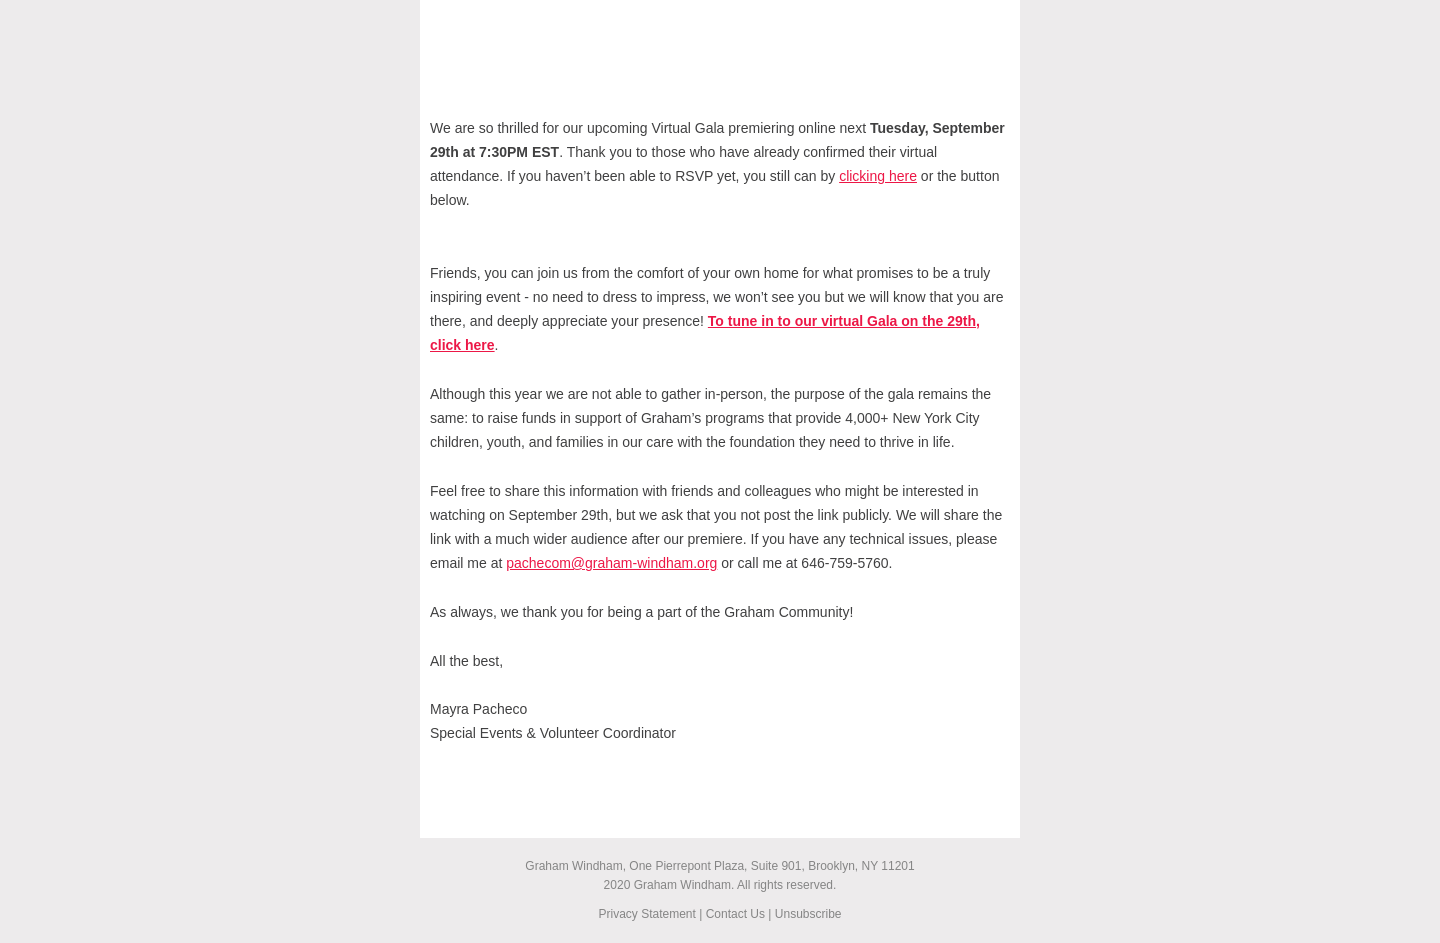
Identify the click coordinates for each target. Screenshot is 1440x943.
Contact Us (735, 914)
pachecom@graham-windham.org (611, 563)
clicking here (878, 176)
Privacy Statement (646, 914)
